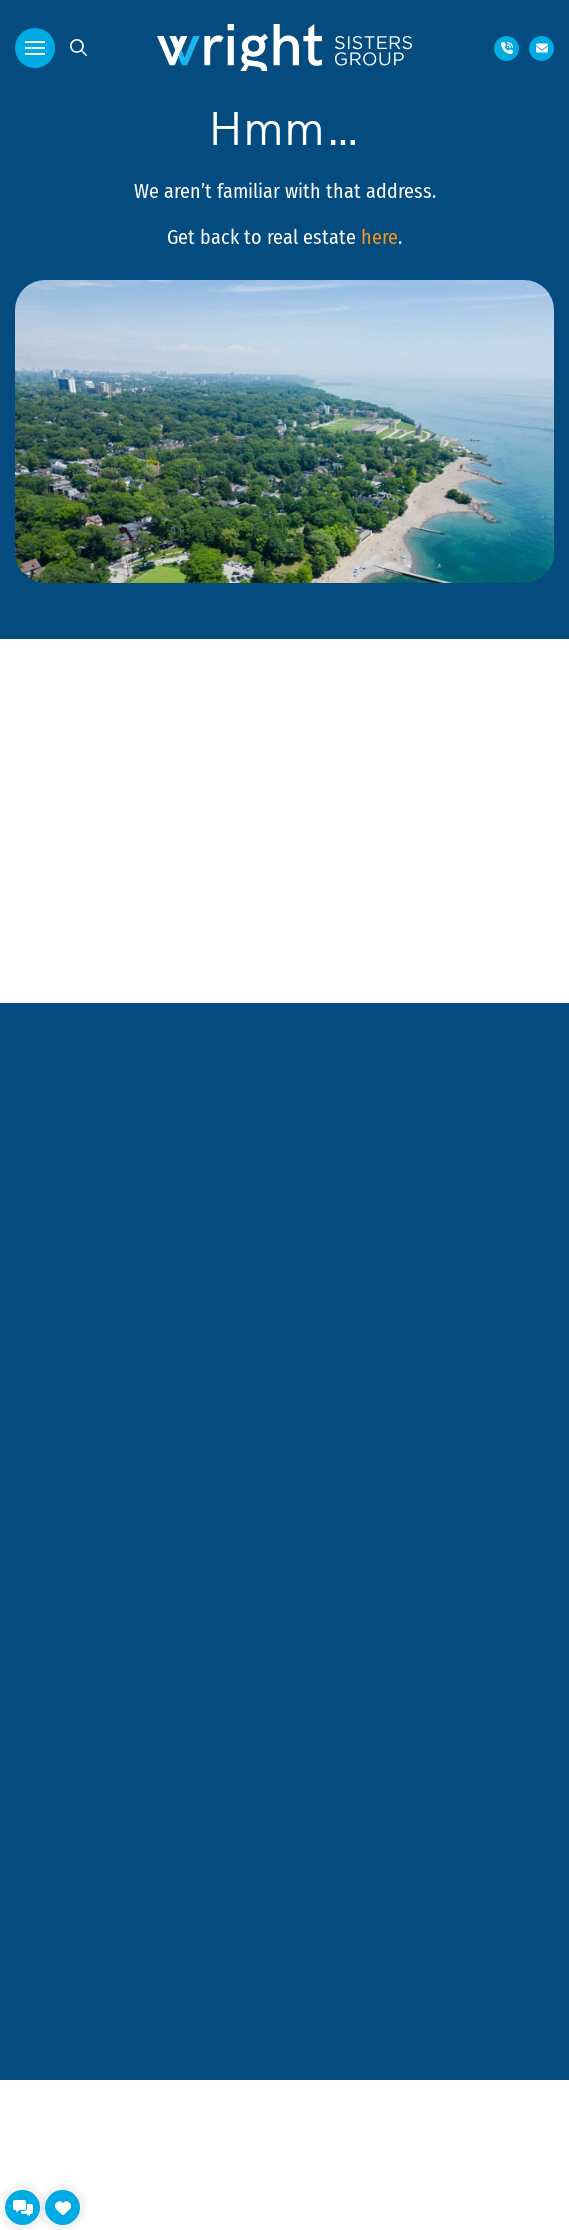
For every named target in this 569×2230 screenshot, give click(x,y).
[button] (35, 48)
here (379, 236)
